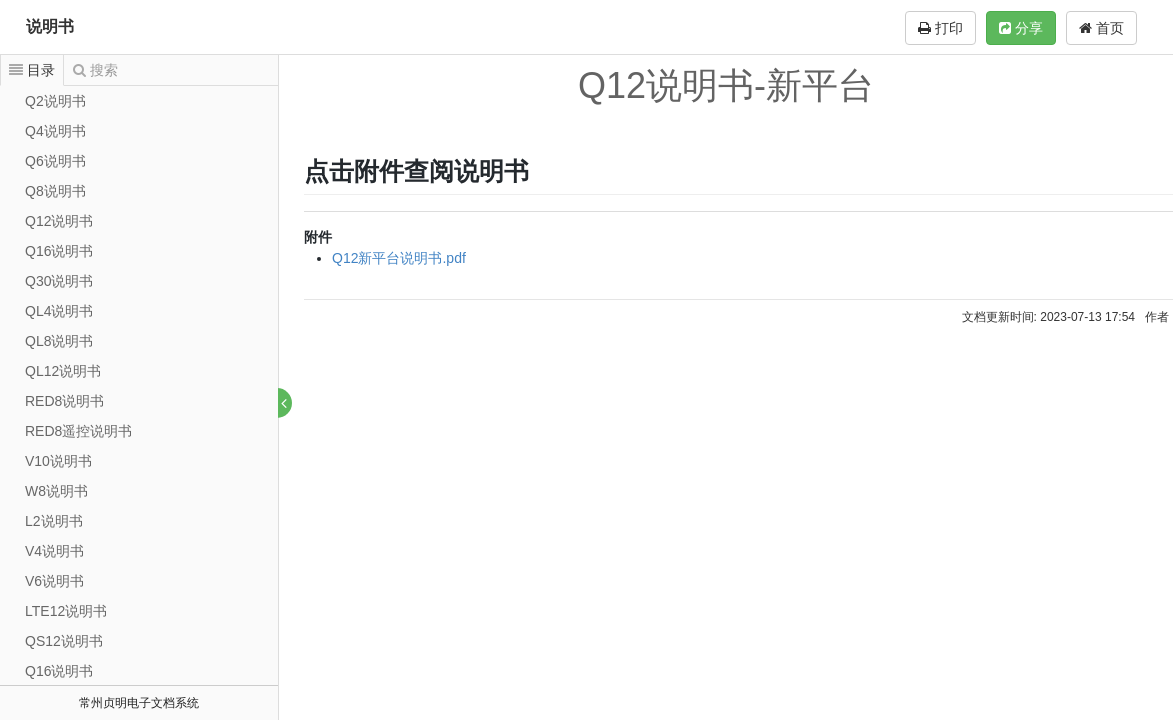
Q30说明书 (59, 281)
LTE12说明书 (66, 611)
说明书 (50, 26)
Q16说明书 (59, 251)
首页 (1101, 28)
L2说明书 (54, 521)
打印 (940, 28)
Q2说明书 (55, 101)
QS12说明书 (64, 641)
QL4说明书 (59, 311)
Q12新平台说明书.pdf (400, 258)
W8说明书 (56, 491)
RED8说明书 (64, 401)
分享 (1021, 28)
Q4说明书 (55, 131)
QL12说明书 (63, 371)
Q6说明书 (55, 161)
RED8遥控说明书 (78, 431)
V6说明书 (54, 581)
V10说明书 (58, 461)
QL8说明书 (59, 341)
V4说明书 (54, 551)
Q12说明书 (59, 221)
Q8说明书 (55, 191)
